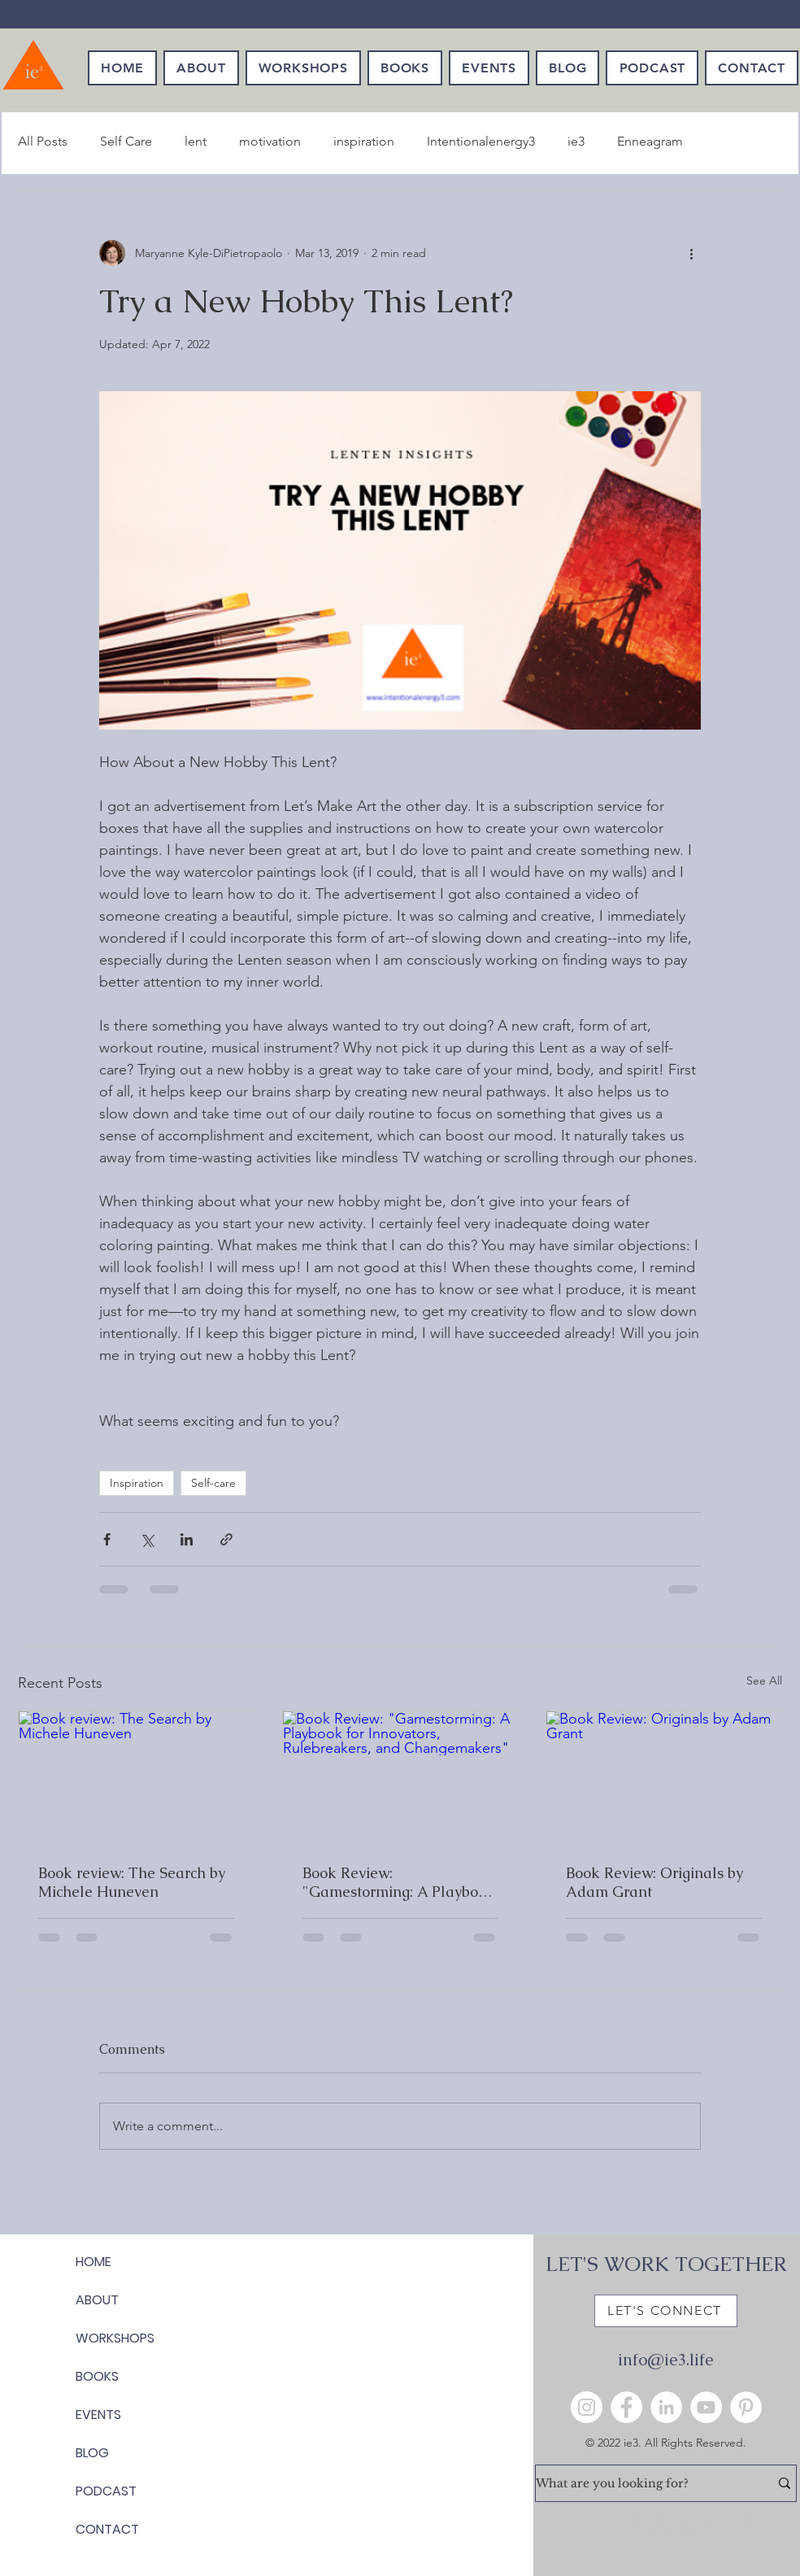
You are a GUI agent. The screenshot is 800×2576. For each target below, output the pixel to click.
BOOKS (97, 2376)
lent (196, 141)
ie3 (576, 141)
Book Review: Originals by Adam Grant (654, 1882)
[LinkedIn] (666, 2407)
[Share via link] (226, 1539)
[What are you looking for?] (640, 2483)
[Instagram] (586, 2407)
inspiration (363, 141)
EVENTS (98, 2414)
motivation (270, 141)
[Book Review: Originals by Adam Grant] (663, 1777)
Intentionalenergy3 (481, 141)
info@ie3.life (665, 2359)
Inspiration (136, 1482)
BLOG (92, 2452)
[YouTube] (706, 2407)
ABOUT (97, 2300)
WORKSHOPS (115, 2338)
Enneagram (650, 141)
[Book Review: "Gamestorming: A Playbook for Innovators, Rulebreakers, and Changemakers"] (400, 1777)
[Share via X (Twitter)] (146, 1539)
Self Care (126, 141)
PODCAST (106, 2491)
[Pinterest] (746, 2407)
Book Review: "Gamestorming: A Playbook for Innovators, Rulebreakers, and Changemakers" (398, 1882)
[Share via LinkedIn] (186, 1539)
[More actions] (691, 253)
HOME (93, 2261)
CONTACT (107, 2529)
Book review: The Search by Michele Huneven (131, 1882)
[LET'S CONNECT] (665, 2311)
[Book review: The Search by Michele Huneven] (136, 1777)
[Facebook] (626, 2407)
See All (764, 1680)
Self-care (213, 1482)
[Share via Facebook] (107, 1539)
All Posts (42, 141)
